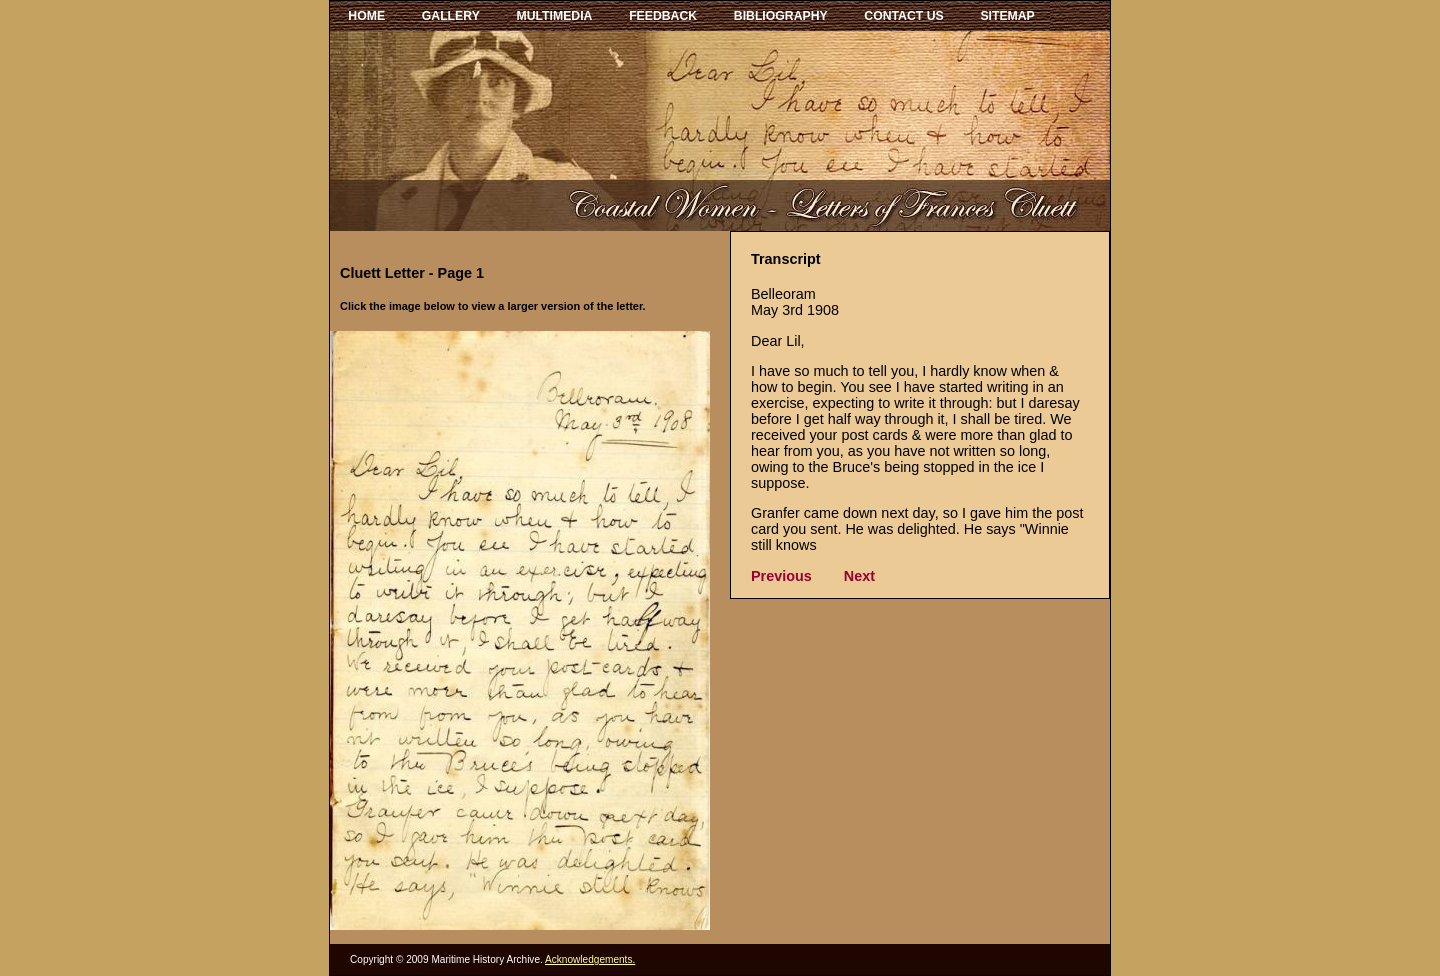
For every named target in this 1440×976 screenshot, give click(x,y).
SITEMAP (1007, 16)
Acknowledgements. (590, 959)
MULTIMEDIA (555, 16)
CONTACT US (903, 16)
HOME (366, 16)
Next (859, 576)
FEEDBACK (663, 16)
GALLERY (451, 16)
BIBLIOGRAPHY (781, 16)
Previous (781, 576)
